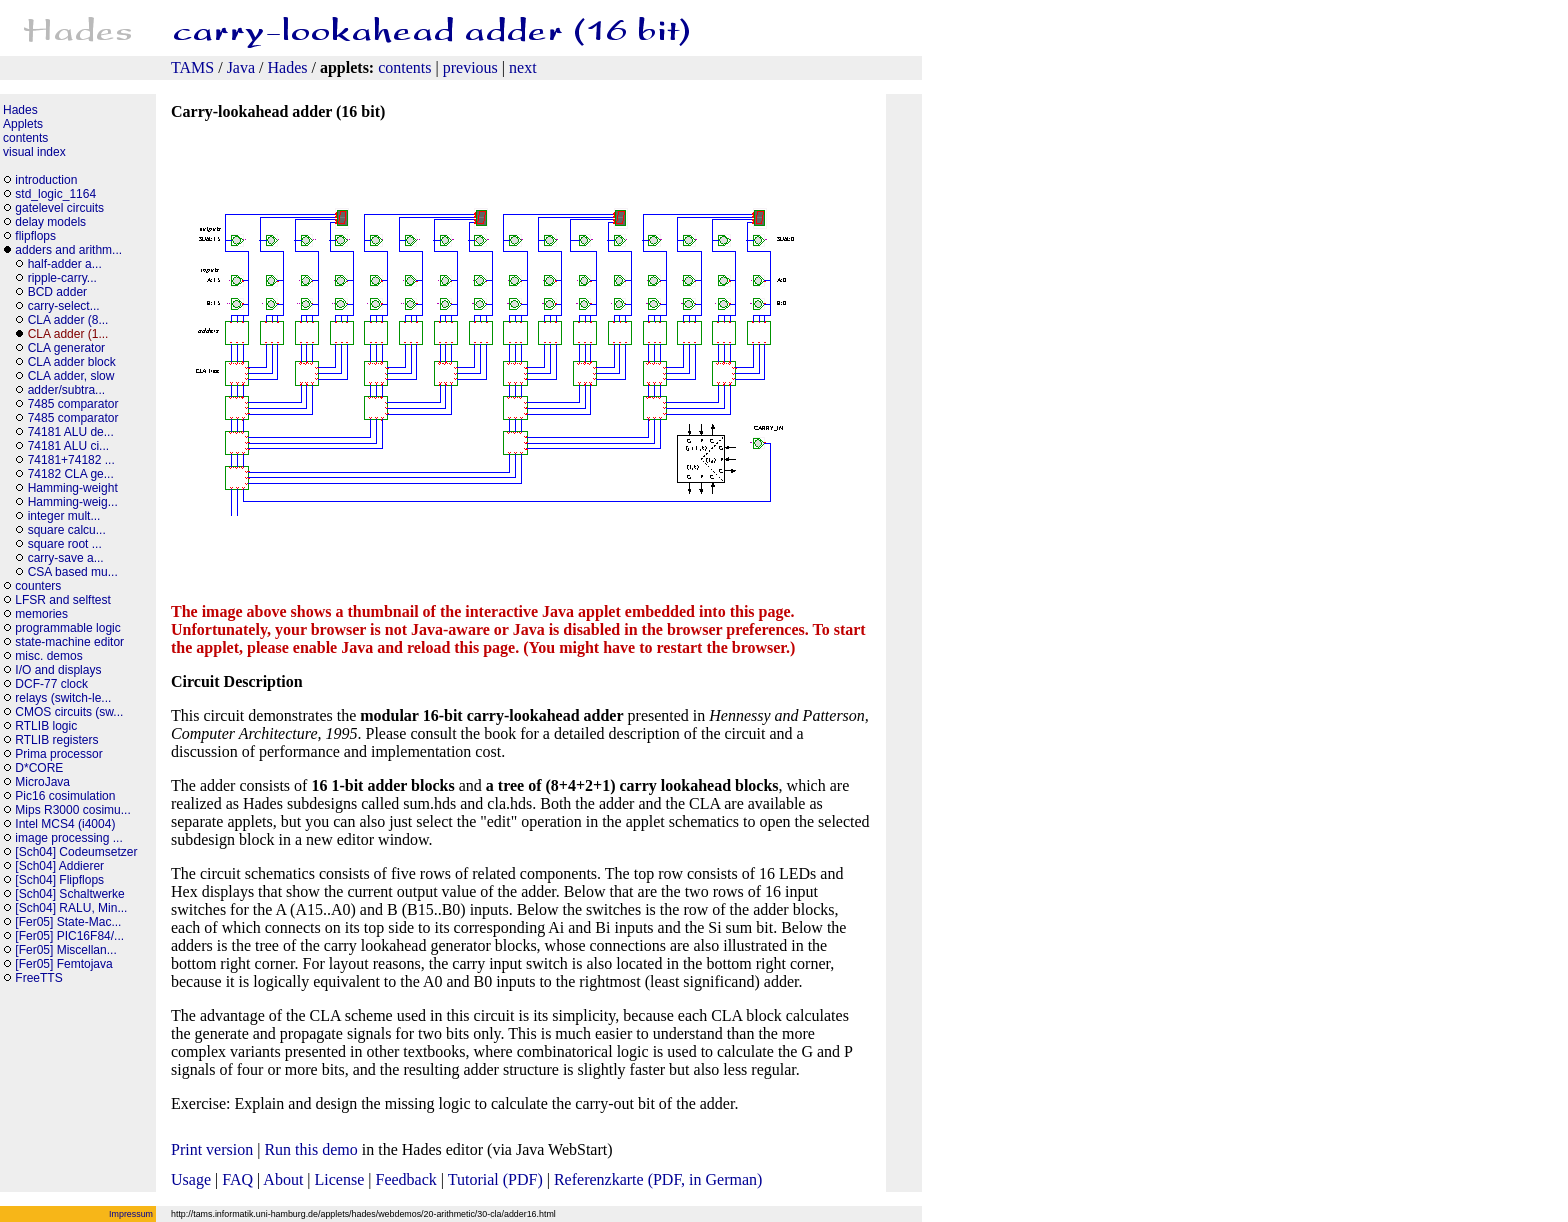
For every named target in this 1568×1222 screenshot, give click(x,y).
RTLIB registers (56, 740)
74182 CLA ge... (71, 474)
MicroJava (42, 782)
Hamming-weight (73, 488)
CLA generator (66, 348)
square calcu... (67, 530)
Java (241, 67)
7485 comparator (73, 404)
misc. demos (48, 656)
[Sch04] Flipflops (59, 880)
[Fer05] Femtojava (63, 964)
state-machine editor (69, 642)
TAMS (192, 67)
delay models (50, 222)
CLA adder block (72, 362)
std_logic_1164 (55, 194)
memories (41, 614)
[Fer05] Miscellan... (65, 950)
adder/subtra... (66, 390)
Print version (212, 1149)
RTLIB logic (46, 726)
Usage (191, 1179)
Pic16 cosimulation (65, 796)
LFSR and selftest (62, 600)
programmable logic (67, 628)
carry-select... (64, 306)
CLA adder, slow (71, 376)
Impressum (131, 1214)
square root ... (65, 544)
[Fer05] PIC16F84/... (69, 936)
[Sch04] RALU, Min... (71, 908)
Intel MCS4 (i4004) (65, 824)
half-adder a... (65, 264)
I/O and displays (58, 670)
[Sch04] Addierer (59, 866)
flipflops (35, 236)
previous (470, 67)
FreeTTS (38, 978)
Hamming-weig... (73, 502)
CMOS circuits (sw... (69, 712)
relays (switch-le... (63, 698)
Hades (288, 67)
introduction (46, 180)
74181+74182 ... (71, 460)
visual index (34, 152)
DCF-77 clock (51, 684)
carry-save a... (66, 558)
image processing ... (68, 838)
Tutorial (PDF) (495, 1179)
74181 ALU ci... (68, 446)
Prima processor (58, 754)
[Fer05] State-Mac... (68, 922)
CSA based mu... (73, 572)
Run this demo (310, 1149)
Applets (23, 124)
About (283, 1179)
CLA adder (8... (68, 320)
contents (404, 67)
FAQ (237, 1179)
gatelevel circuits (59, 208)
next (523, 67)
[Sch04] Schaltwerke (69, 894)
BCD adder (57, 292)
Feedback (406, 1179)
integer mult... (64, 516)
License (340, 1179)
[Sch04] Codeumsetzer (76, 852)
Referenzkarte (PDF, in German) (658, 1179)
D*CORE (39, 768)
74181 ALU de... (71, 432)
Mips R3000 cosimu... (72, 810)
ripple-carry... (62, 278)
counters (38, 586)
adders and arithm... (68, 250)
